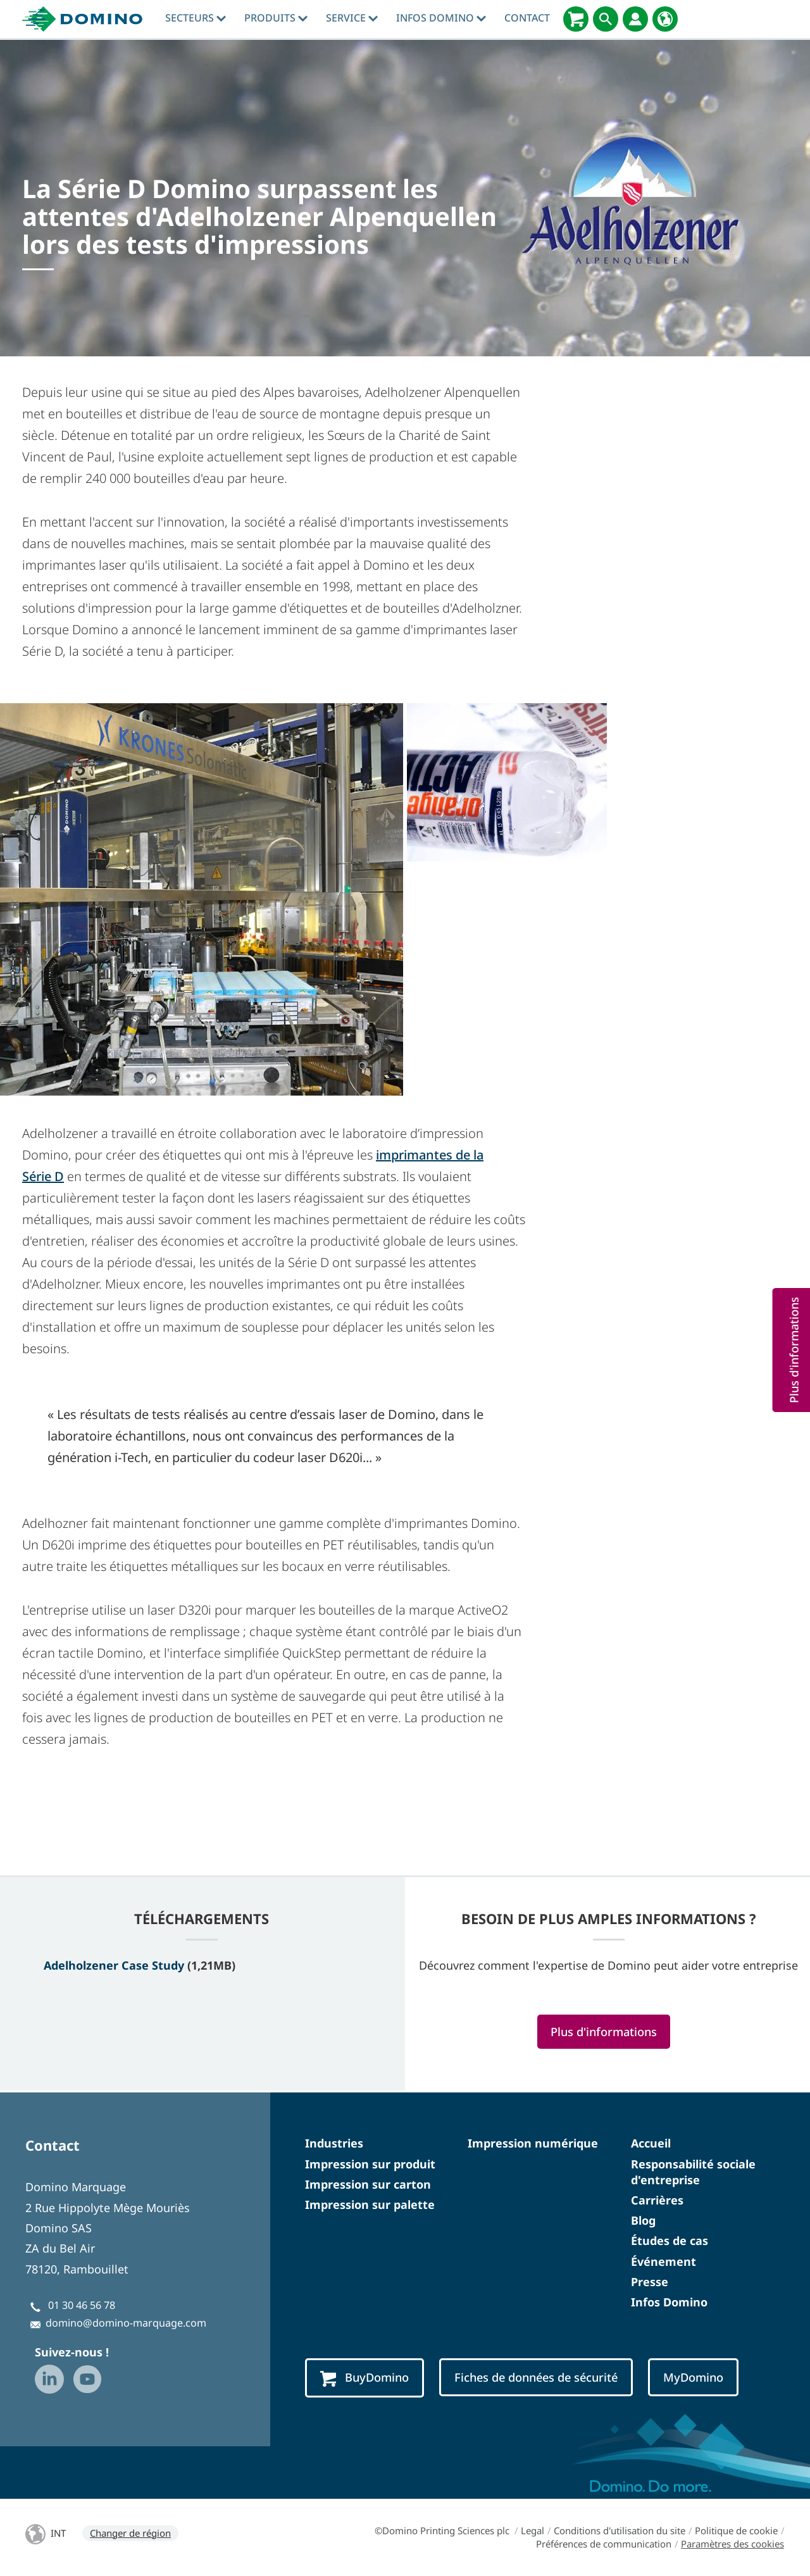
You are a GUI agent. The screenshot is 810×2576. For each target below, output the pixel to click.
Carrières (657, 2200)
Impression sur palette (370, 2204)
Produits (276, 18)
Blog (643, 2220)
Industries (334, 2143)
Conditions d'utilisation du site (619, 2530)
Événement (663, 2261)
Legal (532, 2530)
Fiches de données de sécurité (536, 2377)
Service (352, 18)
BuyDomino (364, 2378)
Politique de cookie (736, 2530)
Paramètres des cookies (732, 2543)
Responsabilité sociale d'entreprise (693, 2171)
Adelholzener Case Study (114, 1965)
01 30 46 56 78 (81, 2305)
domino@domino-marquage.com (126, 2323)
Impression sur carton (368, 2184)
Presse (649, 2281)
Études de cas (669, 2240)
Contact (527, 18)
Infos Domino (441, 18)
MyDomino (693, 2377)
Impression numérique (533, 2143)
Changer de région (130, 2533)
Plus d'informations (604, 2031)
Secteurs (195, 18)
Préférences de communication (603, 2543)
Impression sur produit (370, 2164)
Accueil (651, 2143)
